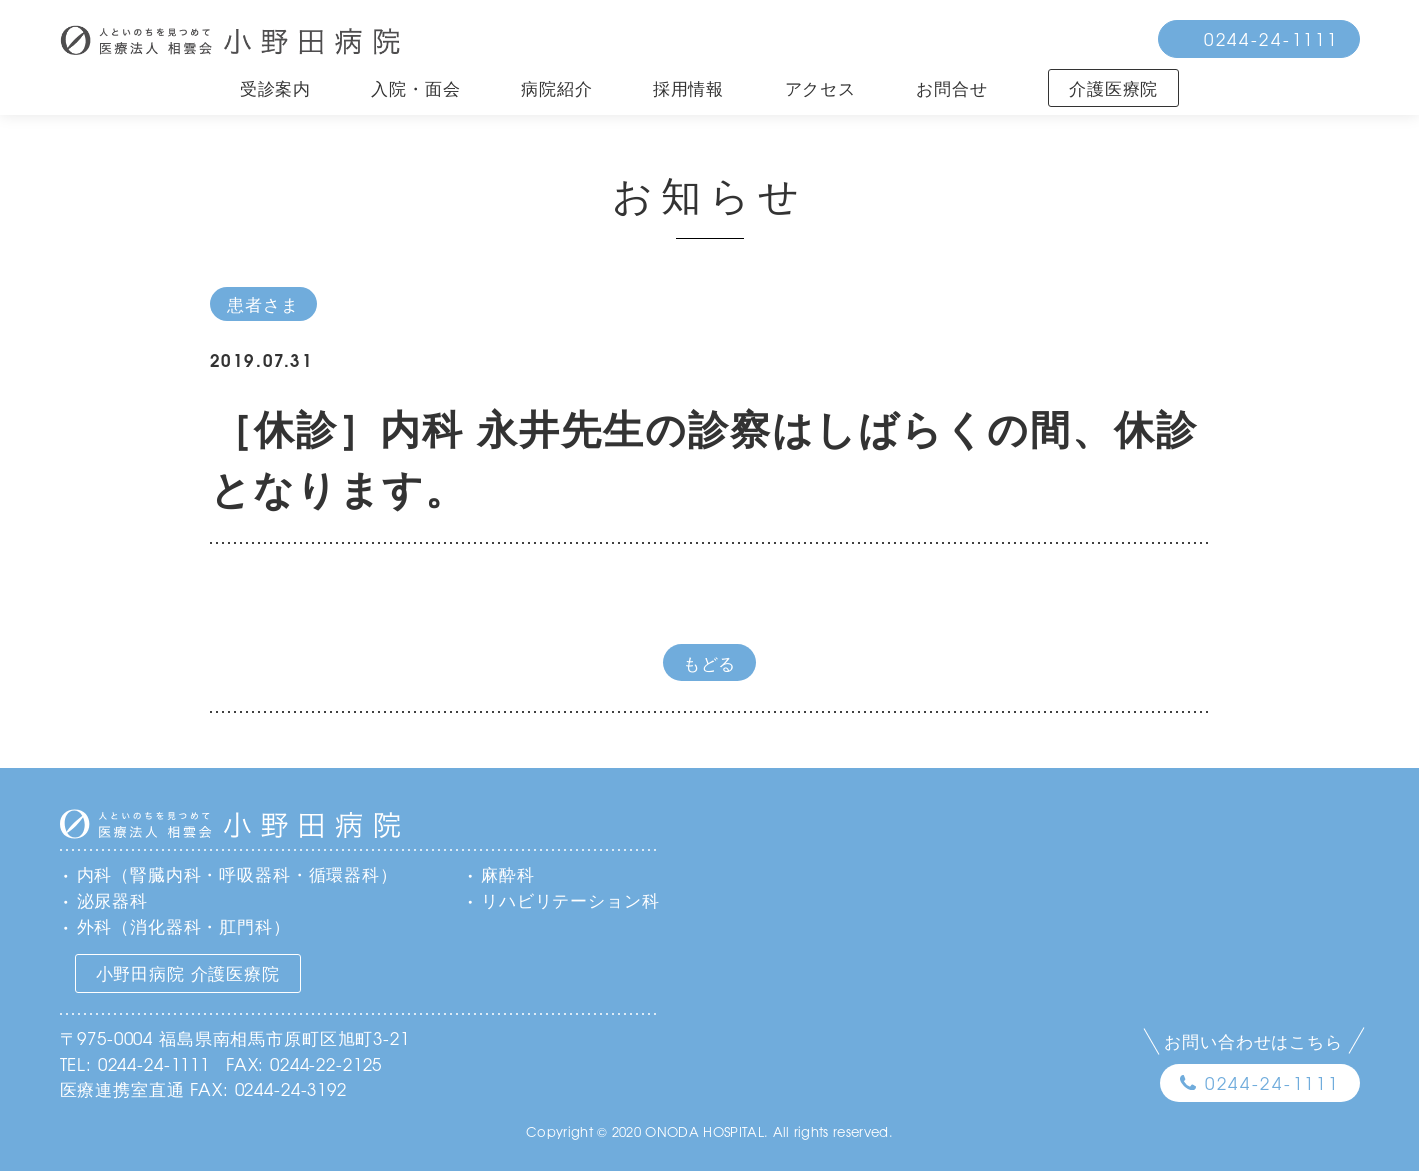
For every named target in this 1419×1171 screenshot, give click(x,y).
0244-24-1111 (1271, 38)
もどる (710, 662)
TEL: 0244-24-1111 (135, 1063)
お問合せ (951, 87)
